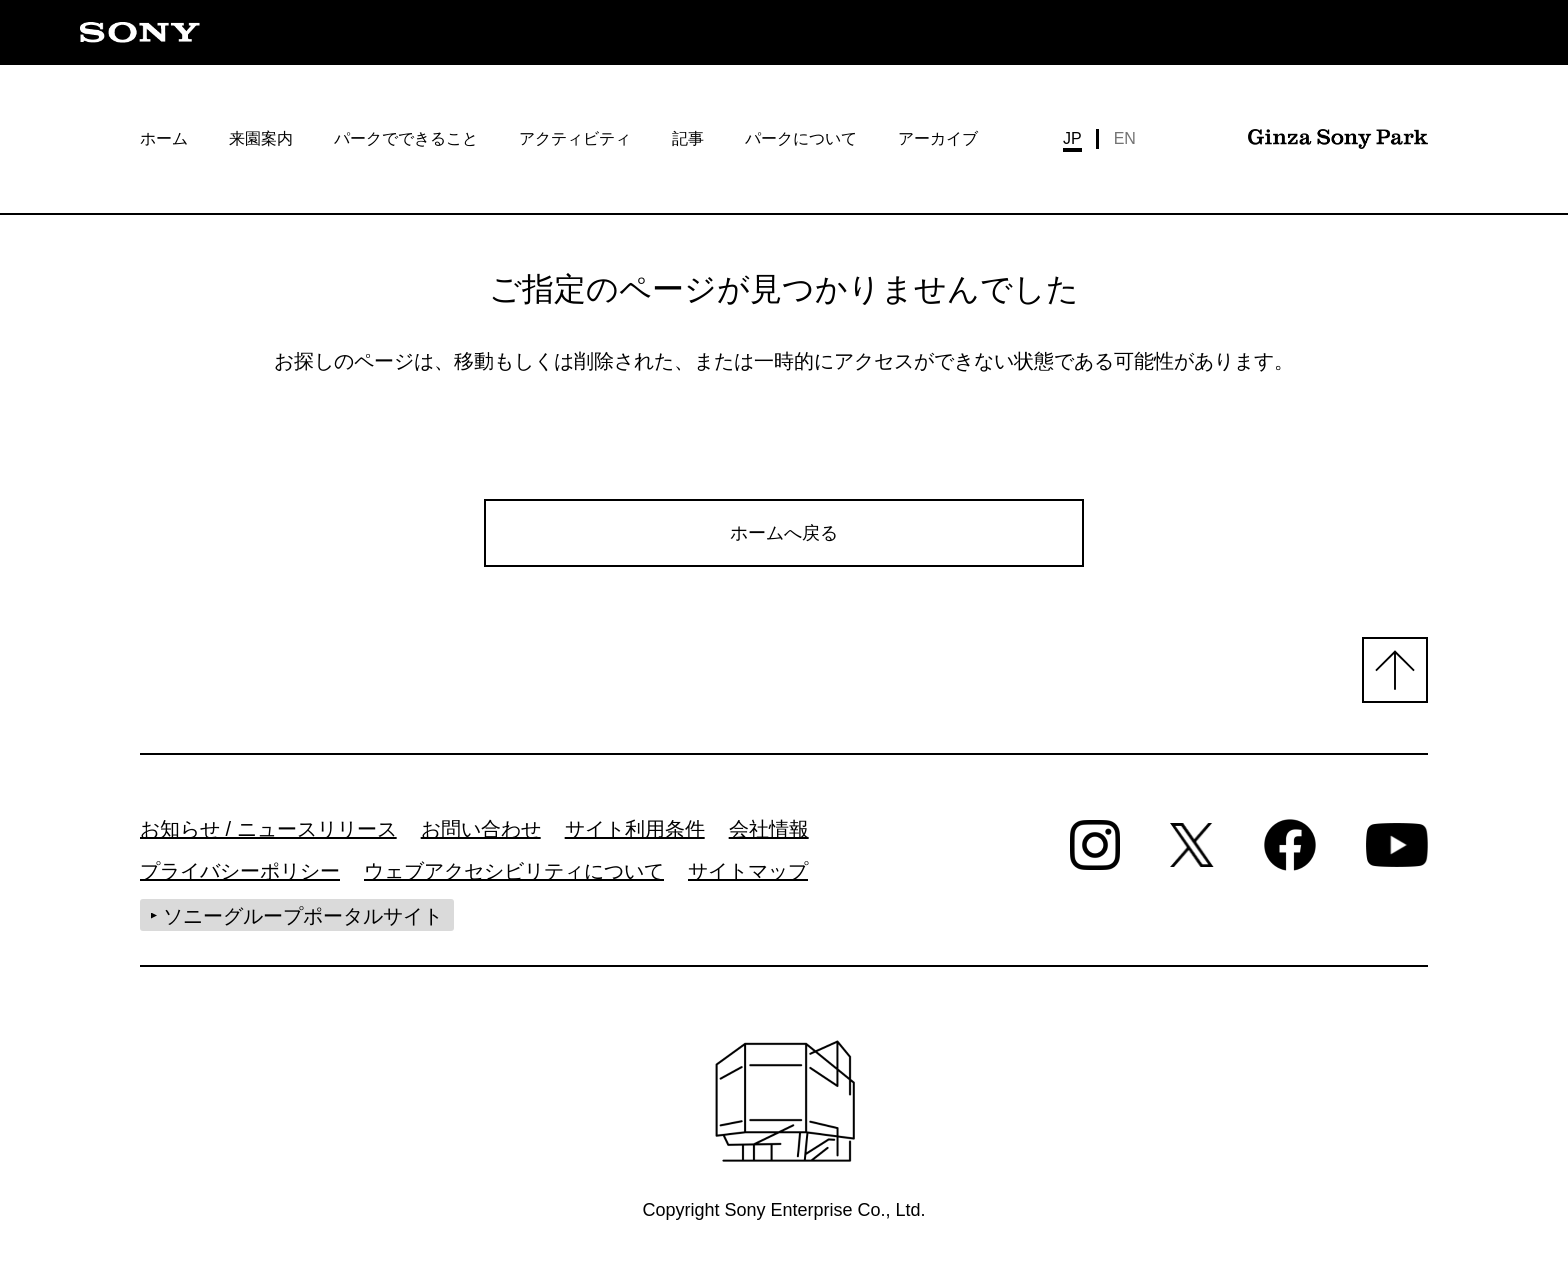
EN (1125, 138)
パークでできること (406, 138)
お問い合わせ (481, 835)
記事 (688, 138)
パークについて (801, 138)
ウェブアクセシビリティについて (514, 877)
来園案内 (261, 138)
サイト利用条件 (635, 835)
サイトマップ (748, 877)
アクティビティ (575, 138)
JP (1072, 138)
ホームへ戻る (784, 534)
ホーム (164, 138)
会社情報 (769, 835)
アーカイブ (938, 138)
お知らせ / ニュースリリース (268, 835)
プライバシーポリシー (240, 877)
